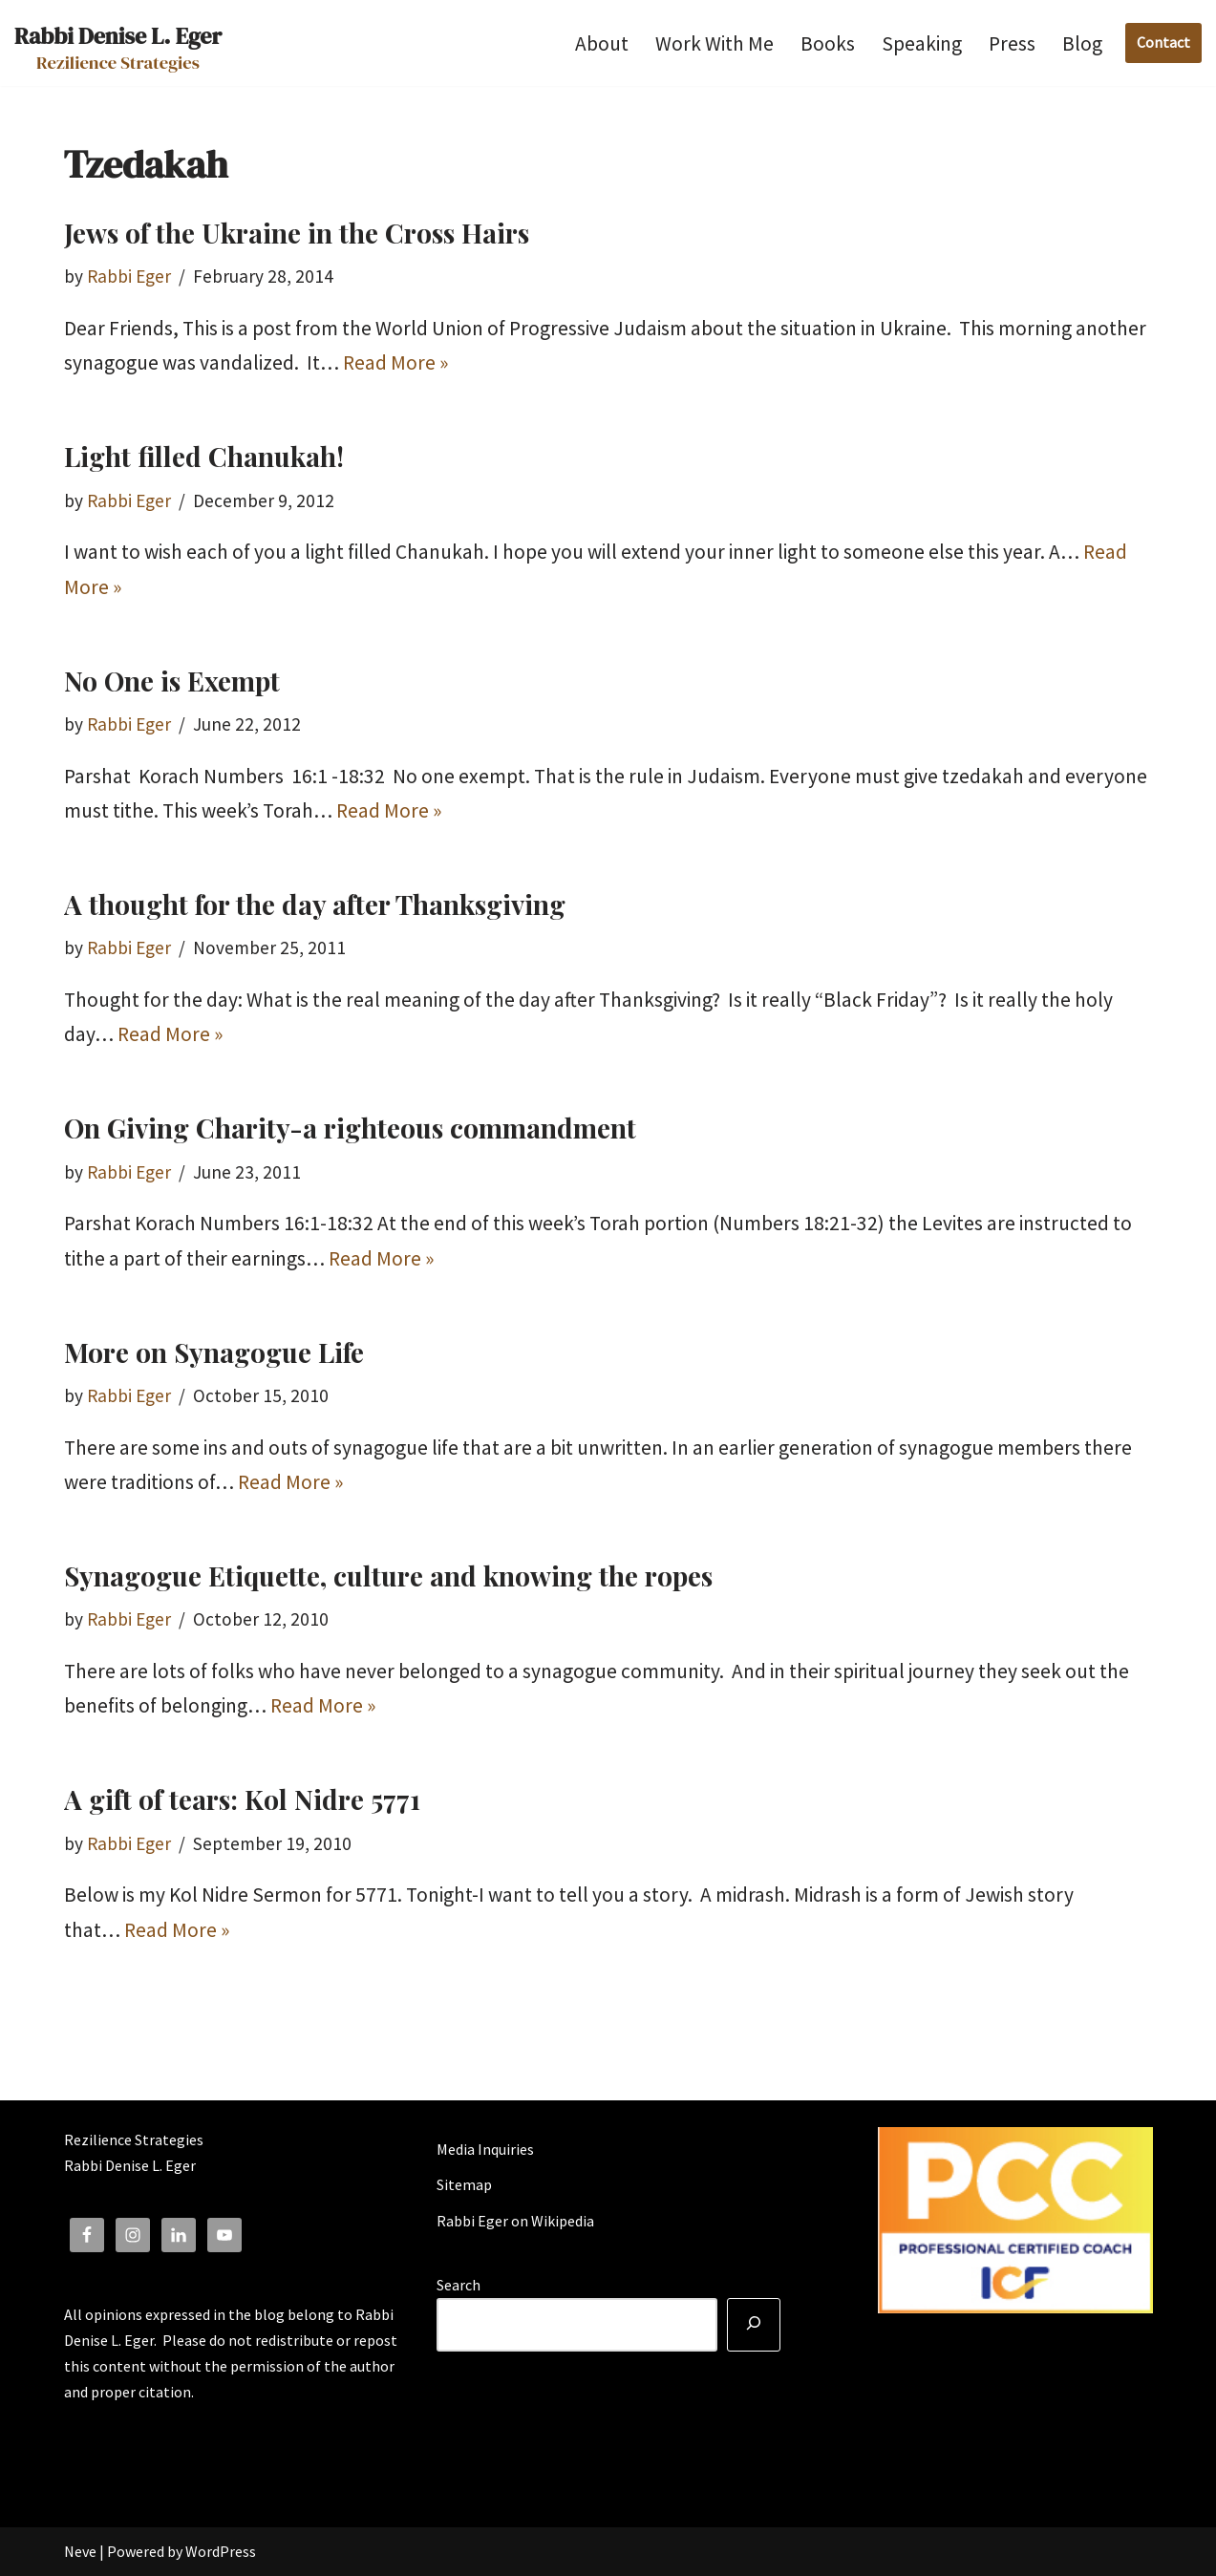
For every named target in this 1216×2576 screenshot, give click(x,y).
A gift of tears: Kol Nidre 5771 (242, 1799)
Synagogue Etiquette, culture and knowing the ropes (388, 1575)
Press (1012, 43)
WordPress (220, 2551)
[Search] (753, 2325)
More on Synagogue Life (214, 1352)
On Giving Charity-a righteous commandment (350, 1127)
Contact (1163, 42)
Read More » (395, 362)
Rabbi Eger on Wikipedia (515, 2220)
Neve (80, 2551)
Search (458, 2284)
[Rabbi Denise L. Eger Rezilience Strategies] (118, 43)
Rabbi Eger (129, 276)
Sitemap (464, 2184)
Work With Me (714, 43)
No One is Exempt (172, 680)
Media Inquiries (485, 2149)
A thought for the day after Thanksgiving (314, 904)
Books (827, 43)
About (602, 43)
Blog (1082, 43)
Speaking (922, 43)
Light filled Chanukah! (204, 456)
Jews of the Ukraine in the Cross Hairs (296, 232)
